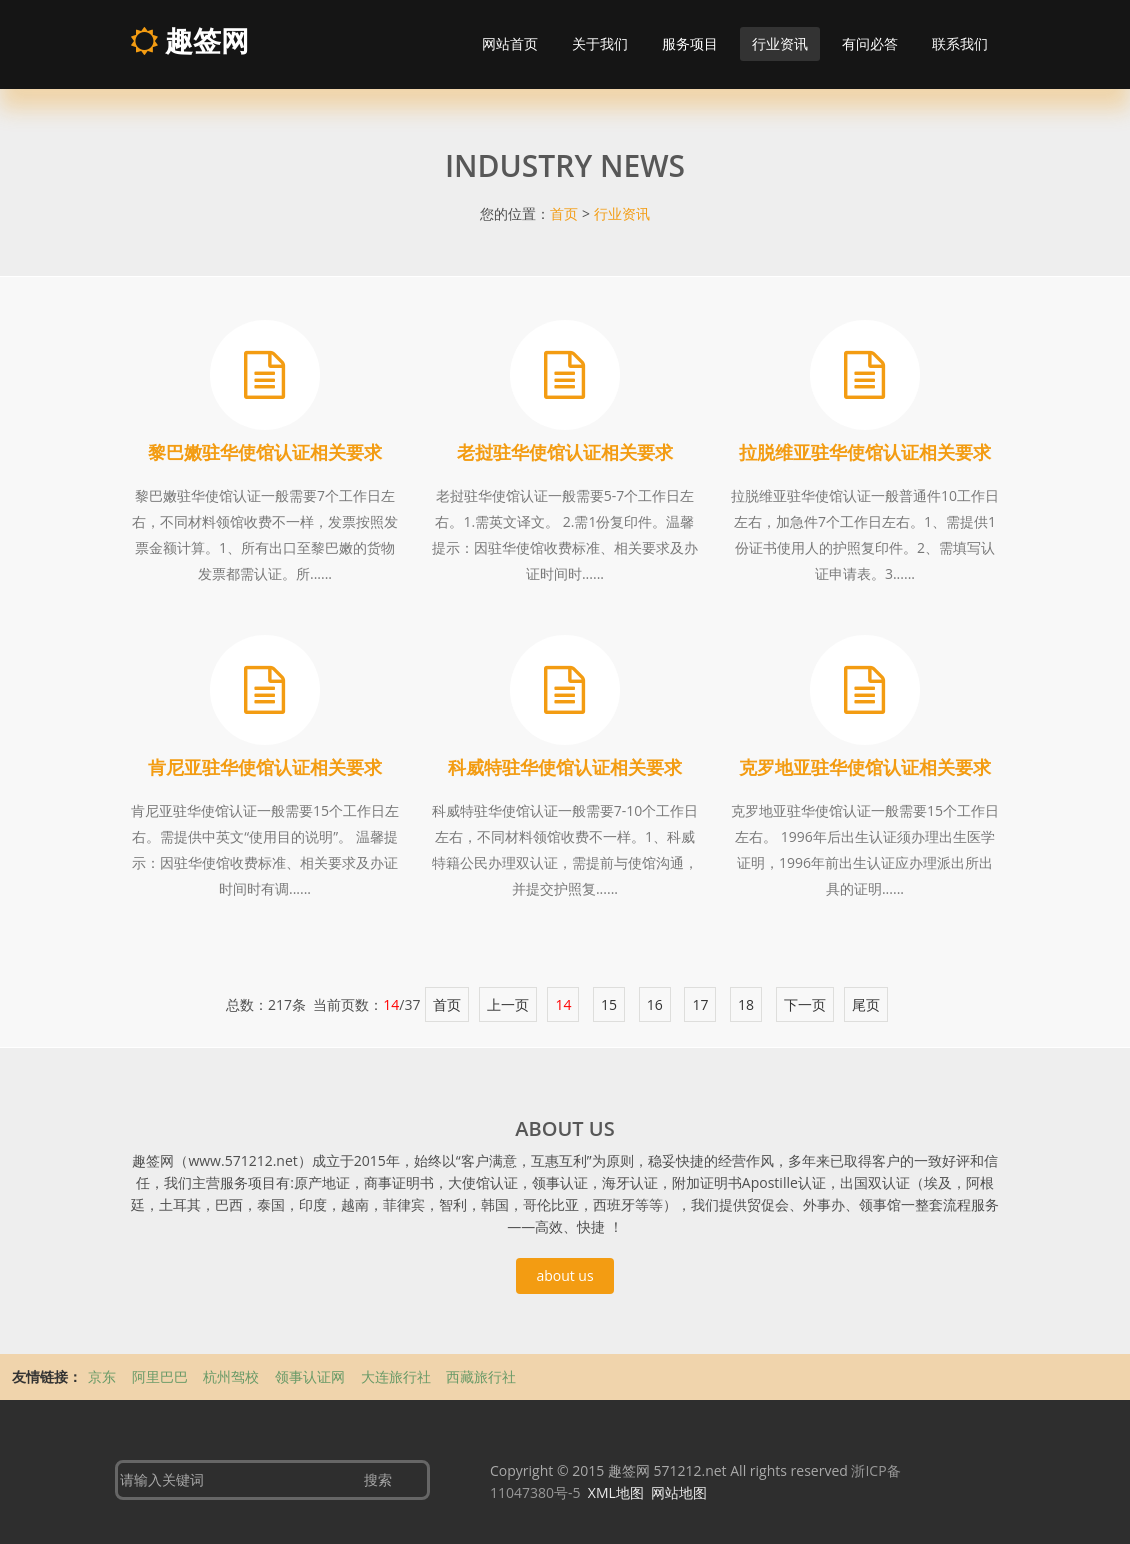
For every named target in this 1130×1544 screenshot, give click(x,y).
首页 (564, 213)
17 (700, 1004)
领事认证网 (312, 1376)
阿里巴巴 (162, 1376)
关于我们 (600, 43)
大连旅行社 (398, 1376)
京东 (104, 1376)
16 (655, 1004)
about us (564, 1275)
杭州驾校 (233, 1376)
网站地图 (679, 1492)
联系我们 (960, 43)
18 (746, 1004)
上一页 (508, 1004)
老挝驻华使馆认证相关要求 (565, 452)
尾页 (866, 1004)
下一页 (805, 1004)
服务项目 (690, 43)
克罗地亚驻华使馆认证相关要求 (865, 767)
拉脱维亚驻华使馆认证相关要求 (865, 452)
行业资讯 (780, 43)
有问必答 (870, 43)
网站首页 (510, 43)
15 (609, 1004)
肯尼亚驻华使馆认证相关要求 (265, 767)
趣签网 (189, 40)
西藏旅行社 (481, 1376)
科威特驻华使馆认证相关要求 (565, 767)
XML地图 (616, 1492)
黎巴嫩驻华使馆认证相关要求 (265, 452)
